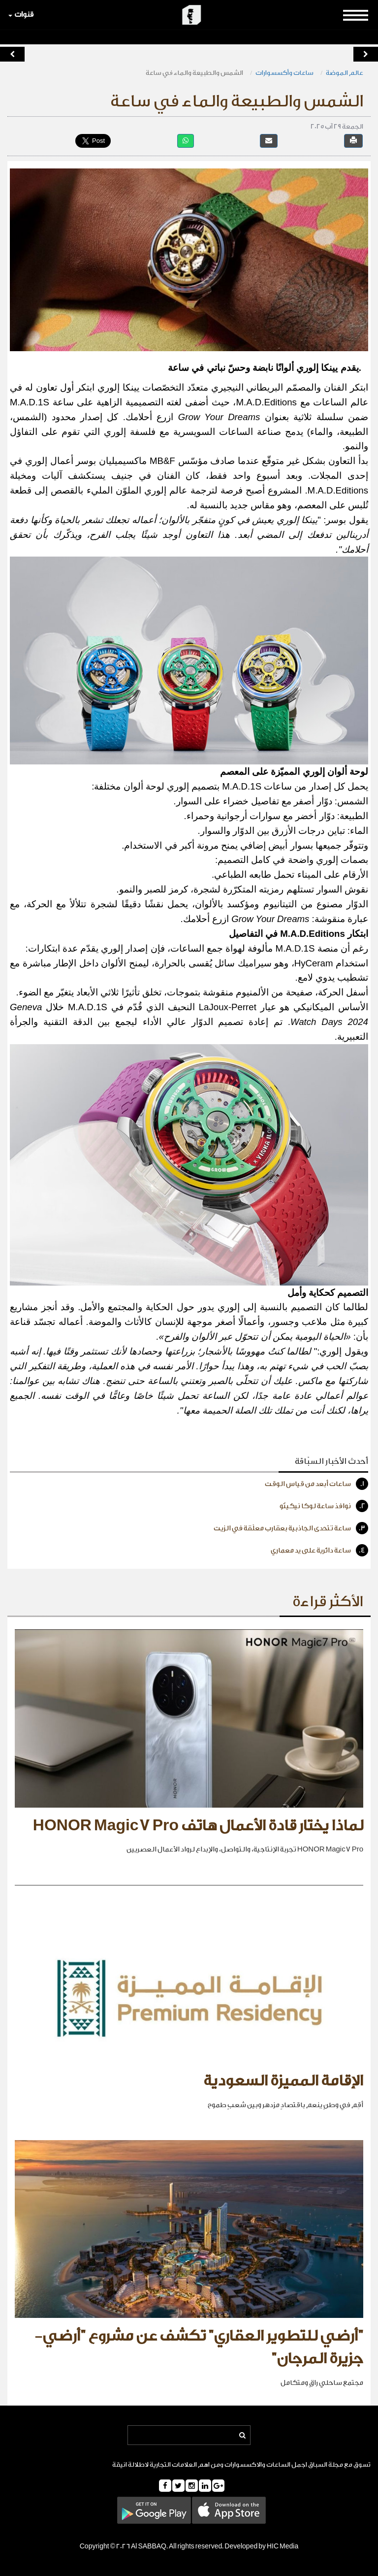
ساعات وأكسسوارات (284, 72)
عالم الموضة (344, 72)
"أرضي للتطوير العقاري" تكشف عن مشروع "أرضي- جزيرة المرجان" (198, 2347)
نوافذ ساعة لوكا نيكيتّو (324, 1506)
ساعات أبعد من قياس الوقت (316, 1484)
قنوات (20, 14)
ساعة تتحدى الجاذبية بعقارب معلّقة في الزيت (291, 1528)
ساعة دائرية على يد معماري (319, 1550)
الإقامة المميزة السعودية (283, 2081)
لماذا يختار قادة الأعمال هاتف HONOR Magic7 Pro (198, 1825)
